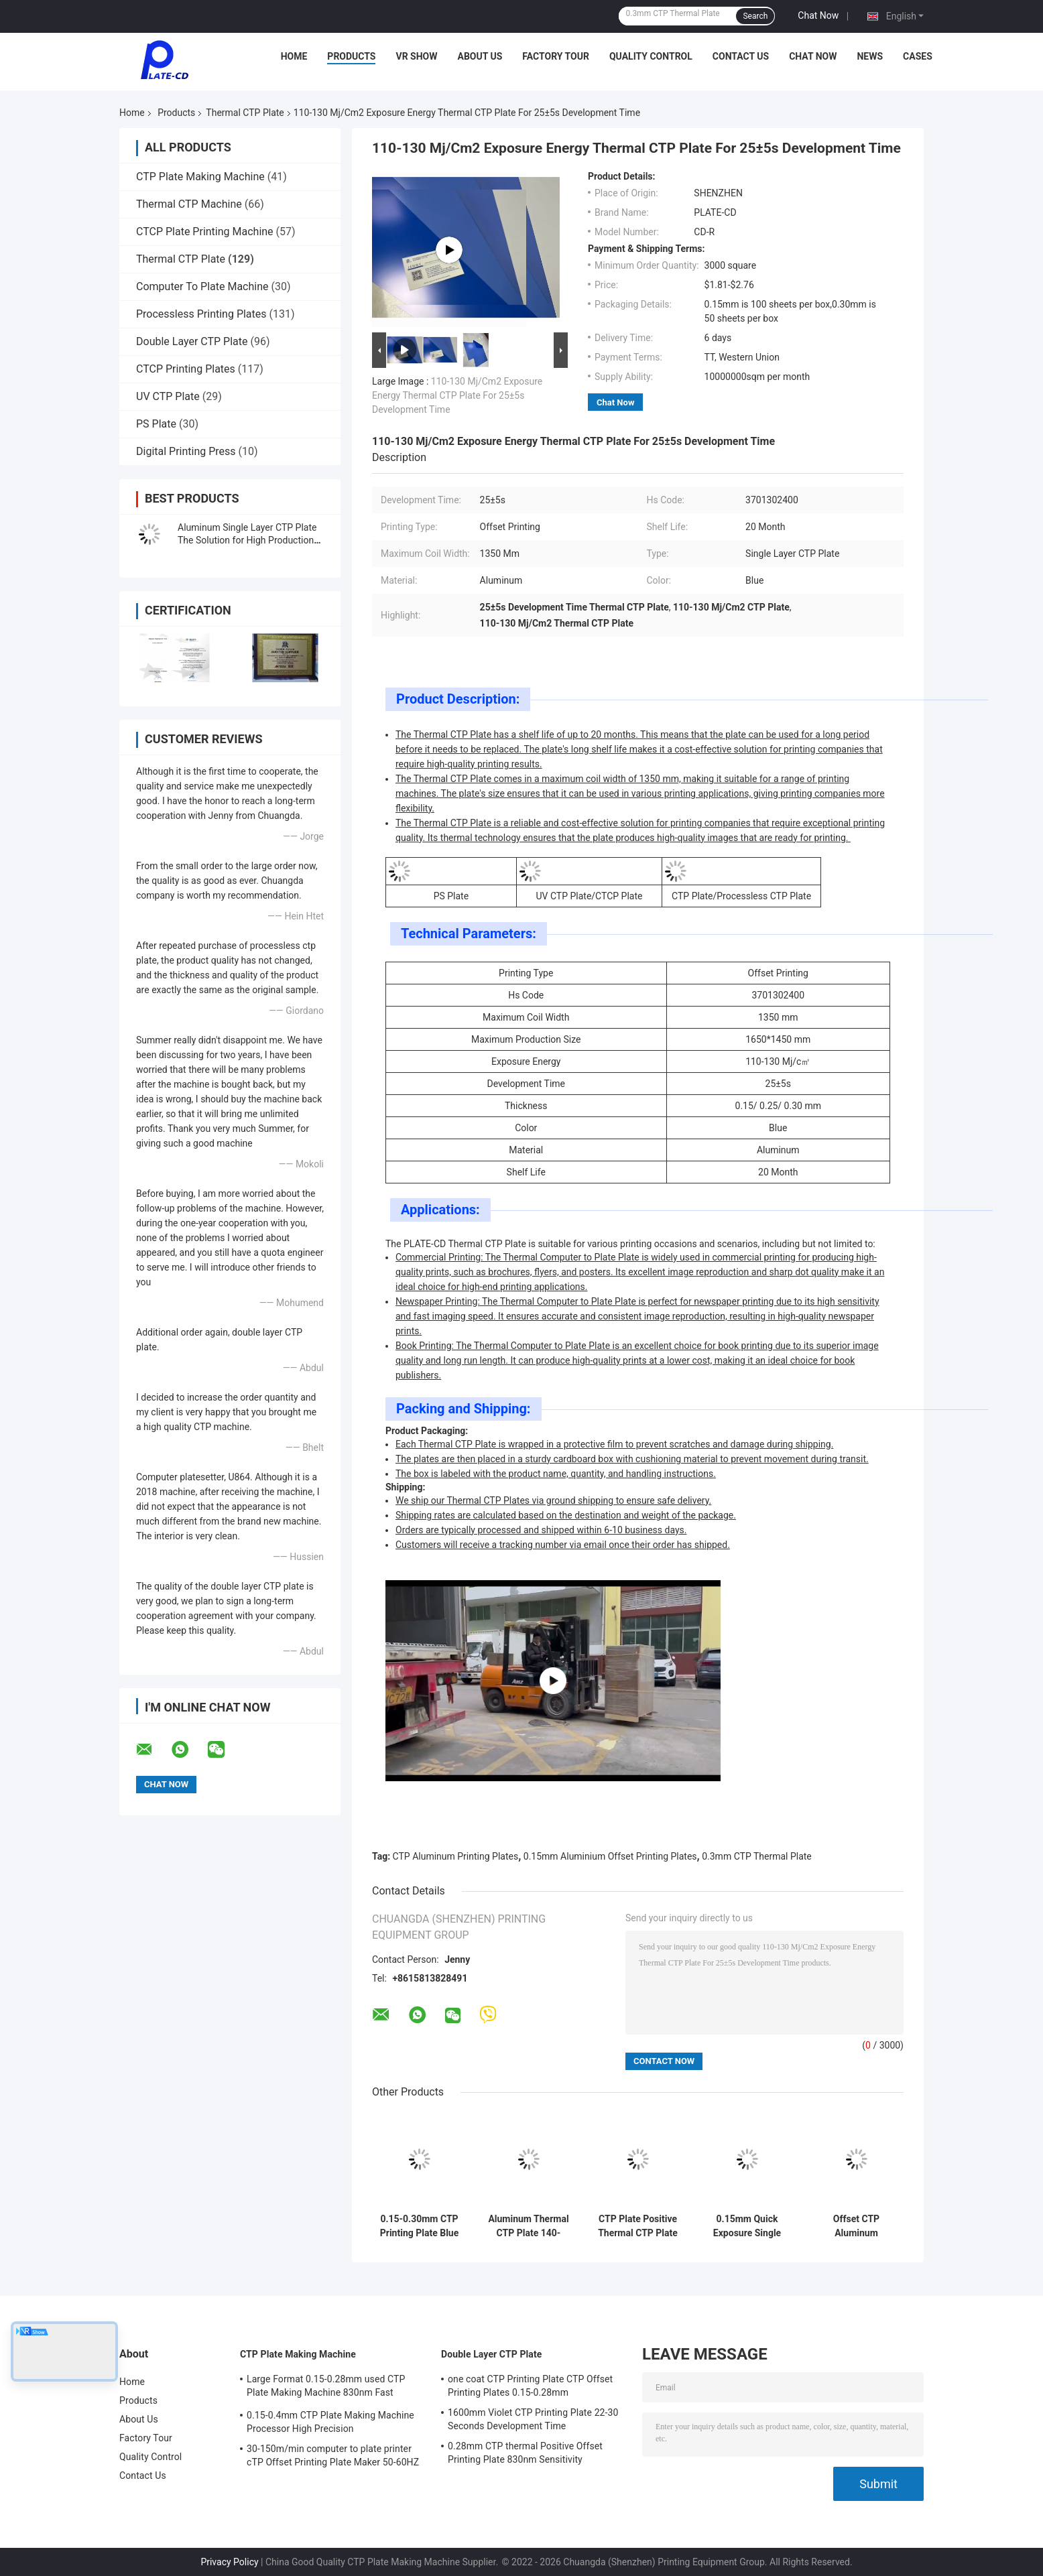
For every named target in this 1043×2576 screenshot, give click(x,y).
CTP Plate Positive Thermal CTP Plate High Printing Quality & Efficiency (638, 2226)
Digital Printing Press (186, 451)
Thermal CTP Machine (189, 204)
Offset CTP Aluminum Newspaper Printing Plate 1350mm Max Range (856, 2226)
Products (351, 56)
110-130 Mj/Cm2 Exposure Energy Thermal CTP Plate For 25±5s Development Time (457, 395)
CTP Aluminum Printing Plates (456, 1856)
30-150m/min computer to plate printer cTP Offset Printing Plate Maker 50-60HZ (333, 2455)
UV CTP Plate (168, 396)
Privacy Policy (229, 2562)
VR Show (416, 56)
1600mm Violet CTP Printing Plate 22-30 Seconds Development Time (533, 2419)
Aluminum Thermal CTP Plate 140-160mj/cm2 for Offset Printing (528, 2226)
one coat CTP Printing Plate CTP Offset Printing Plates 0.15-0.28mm (530, 2386)
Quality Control (650, 56)
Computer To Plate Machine (202, 286)
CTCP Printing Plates (185, 369)
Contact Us (741, 56)
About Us (480, 56)
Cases (917, 56)
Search (755, 16)
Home (294, 56)
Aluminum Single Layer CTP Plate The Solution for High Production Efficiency (247, 540)
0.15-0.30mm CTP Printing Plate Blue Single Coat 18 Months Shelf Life (419, 2226)
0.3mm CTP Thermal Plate (757, 1856)
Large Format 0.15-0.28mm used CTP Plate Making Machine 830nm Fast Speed (326, 2388)
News (870, 56)
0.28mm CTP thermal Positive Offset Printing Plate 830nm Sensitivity (525, 2453)
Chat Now (818, 15)
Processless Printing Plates (201, 314)
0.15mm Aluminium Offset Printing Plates (610, 1856)
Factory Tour (555, 56)
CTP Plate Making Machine (200, 176)
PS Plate (156, 423)
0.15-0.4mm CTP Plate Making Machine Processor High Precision (330, 2422)
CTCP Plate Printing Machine (204, 231)
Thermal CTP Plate (245, 112)
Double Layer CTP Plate (192, 341)
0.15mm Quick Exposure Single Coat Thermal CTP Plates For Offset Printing (747, 2226)
